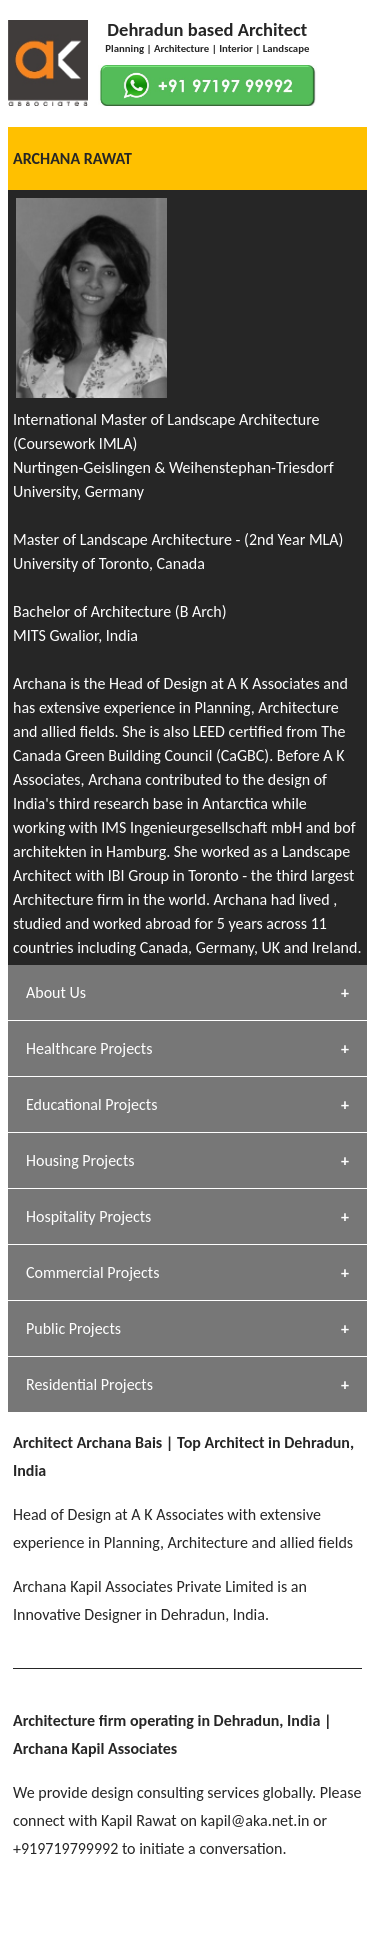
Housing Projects (80, 1160)
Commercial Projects (92, 1272)
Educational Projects (91, 1104)
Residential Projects (89, 1384)
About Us (56, 992)
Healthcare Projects (89, 1048)
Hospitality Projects (88, 1216)
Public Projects (73, 1328)
